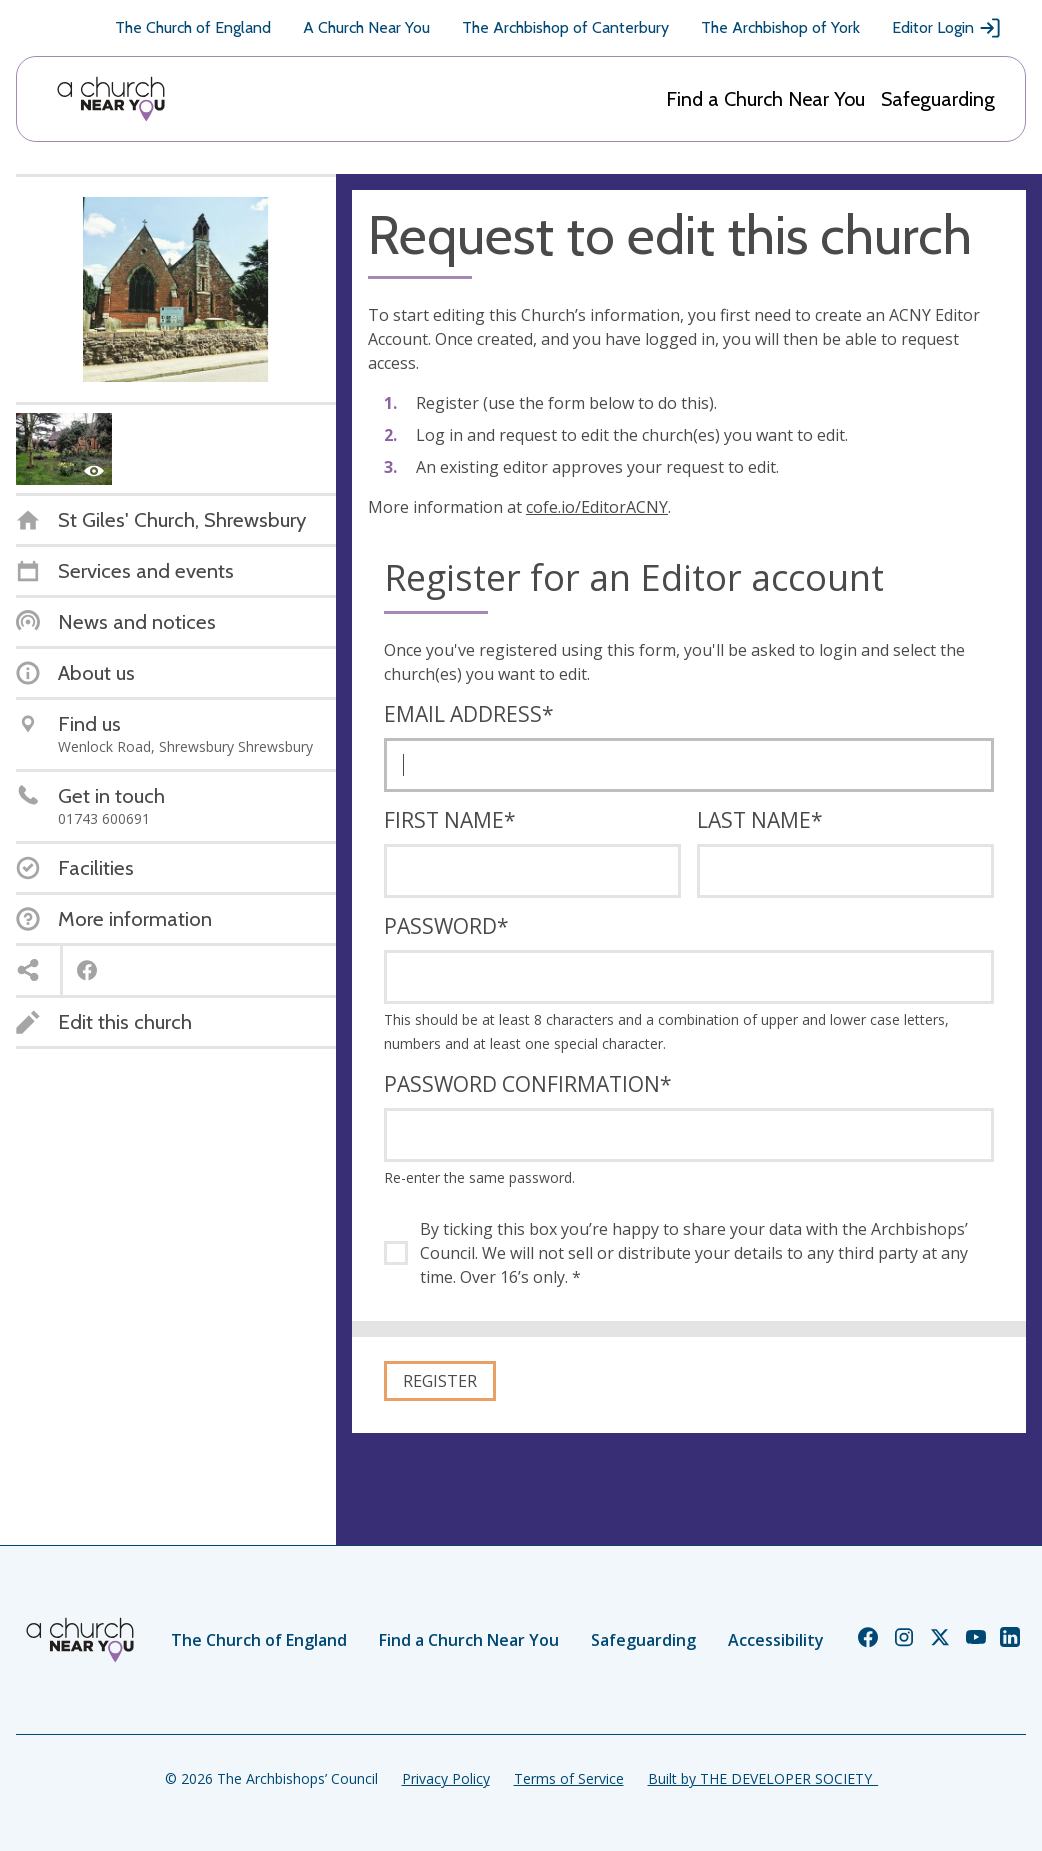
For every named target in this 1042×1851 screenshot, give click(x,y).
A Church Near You (366, 27)
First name (450, 820)
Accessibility (776, 1640)
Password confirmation (528, 1084)
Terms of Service (569, 1778)
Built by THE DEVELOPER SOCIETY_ (763, 1778)
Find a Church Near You (765, 99)
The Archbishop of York (780, 27)
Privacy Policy (446, 1778)
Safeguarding (938, 99)
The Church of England (193, 27)
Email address (469, 714)
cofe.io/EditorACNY (597, 507)
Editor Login (947, 28)
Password (446, 926)
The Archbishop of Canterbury (565, 27)
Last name (760, 820)
